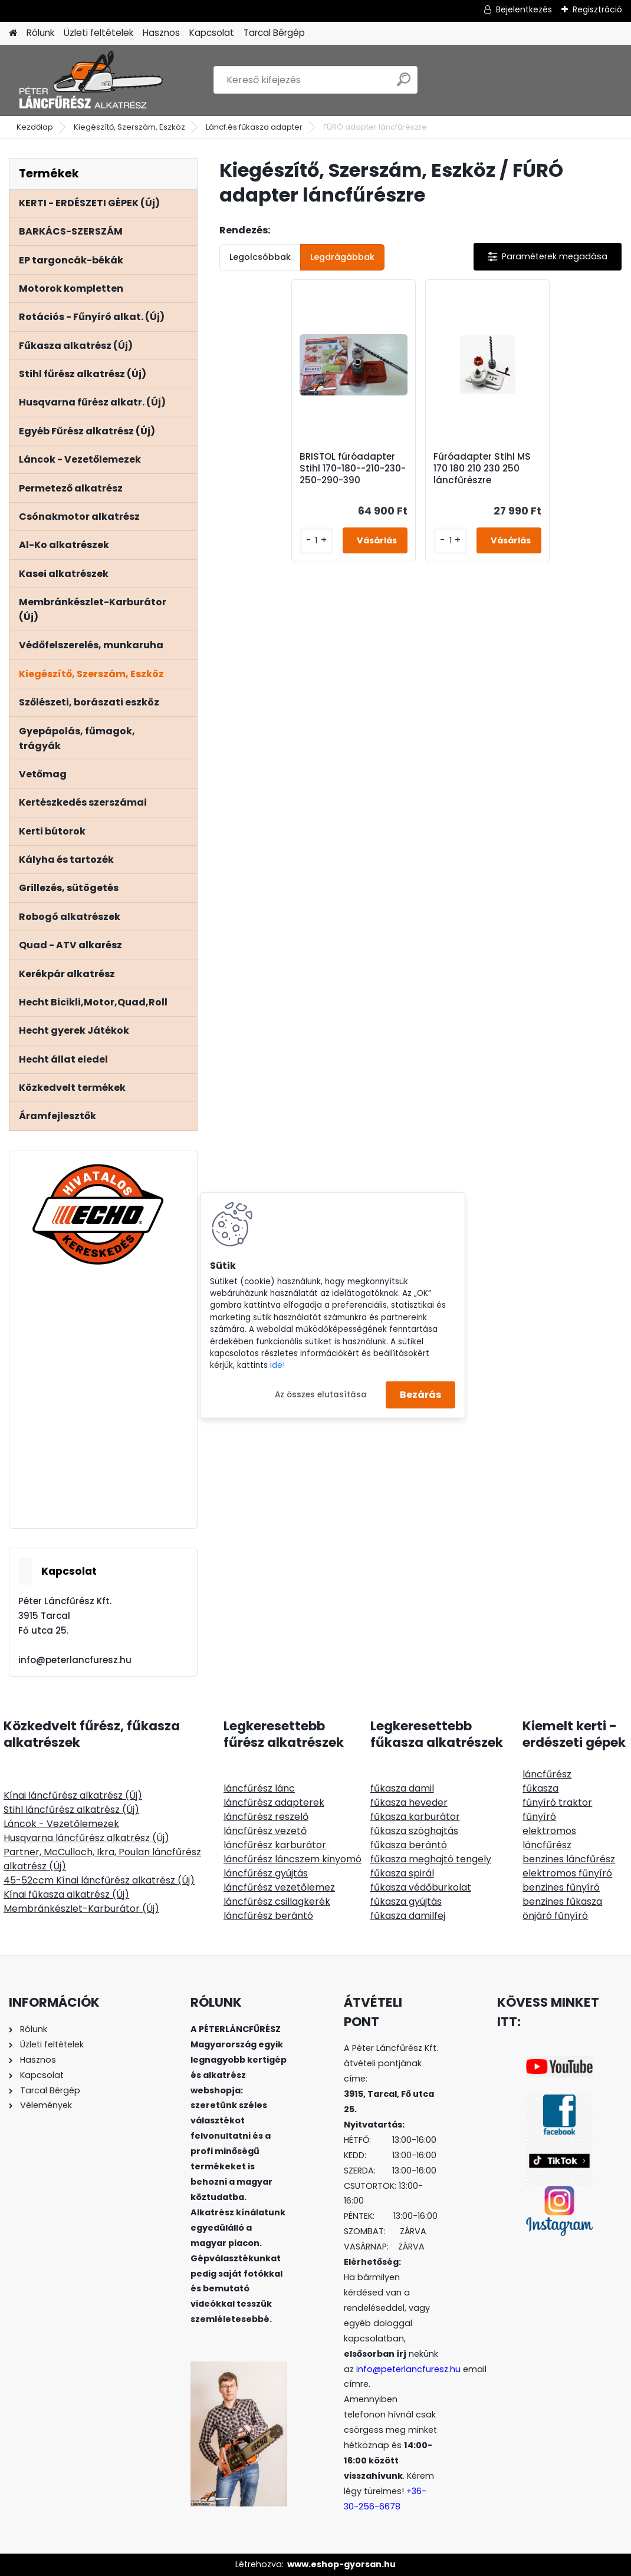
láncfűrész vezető (265, 1831)
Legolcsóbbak (260, 257)
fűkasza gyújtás (406, 1901)
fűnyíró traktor (557, 1802)
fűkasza (540, 1788)
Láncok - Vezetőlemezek (61, 1823)
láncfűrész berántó (268, 1915)
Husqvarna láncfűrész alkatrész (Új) (86, 1838)
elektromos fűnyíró (567, 1873)
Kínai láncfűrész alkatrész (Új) (73, 1795)
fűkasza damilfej (407, 1915)
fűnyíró (539, 1816)
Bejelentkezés (524, 9)
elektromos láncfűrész (549, 1838)
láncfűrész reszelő (266, 1816)
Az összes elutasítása (321, 1394)
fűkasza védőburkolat (420, 1887)
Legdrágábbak (342, 257)
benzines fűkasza (562, 1901)
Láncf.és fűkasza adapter (254, 127)
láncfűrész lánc (259, 1788)
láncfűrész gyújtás (266, 1873)
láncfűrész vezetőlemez (279, 1887)
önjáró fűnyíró (555, 1915)
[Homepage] (13, 33)
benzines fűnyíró (561, 1887)
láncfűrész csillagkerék (277, 1901)
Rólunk (40, 33)
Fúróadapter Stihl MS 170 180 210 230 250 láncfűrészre (482, 468)
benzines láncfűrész (568, 1859)
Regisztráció (597, 9)
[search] (403, 83)
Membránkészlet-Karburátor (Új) (81, 1908)
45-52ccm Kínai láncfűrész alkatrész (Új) (99, 1880)
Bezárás (420, 1394)
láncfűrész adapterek (274, 1802)
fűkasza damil (402, 1788)
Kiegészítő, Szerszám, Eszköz (129, 127)
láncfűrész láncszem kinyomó (292, 1859)
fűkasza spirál (402, 1873)
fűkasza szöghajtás (414, 1831)
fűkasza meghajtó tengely (430, 1859)
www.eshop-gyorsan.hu (341, 2564)
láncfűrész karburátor (275, 1845)
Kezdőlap (35, 127)
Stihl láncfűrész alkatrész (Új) (71, 1809)
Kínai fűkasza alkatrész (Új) (66, 1894)
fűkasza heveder (409, 1802)
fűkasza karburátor (415, 1816)
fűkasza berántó (408, 1845)
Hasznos (161, 33)
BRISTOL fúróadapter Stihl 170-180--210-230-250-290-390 (353, 468)
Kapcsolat (211, 33)
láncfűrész (546, 1774)
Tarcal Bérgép (274, 33)
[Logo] (90, 80)
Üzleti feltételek (98, 33)
